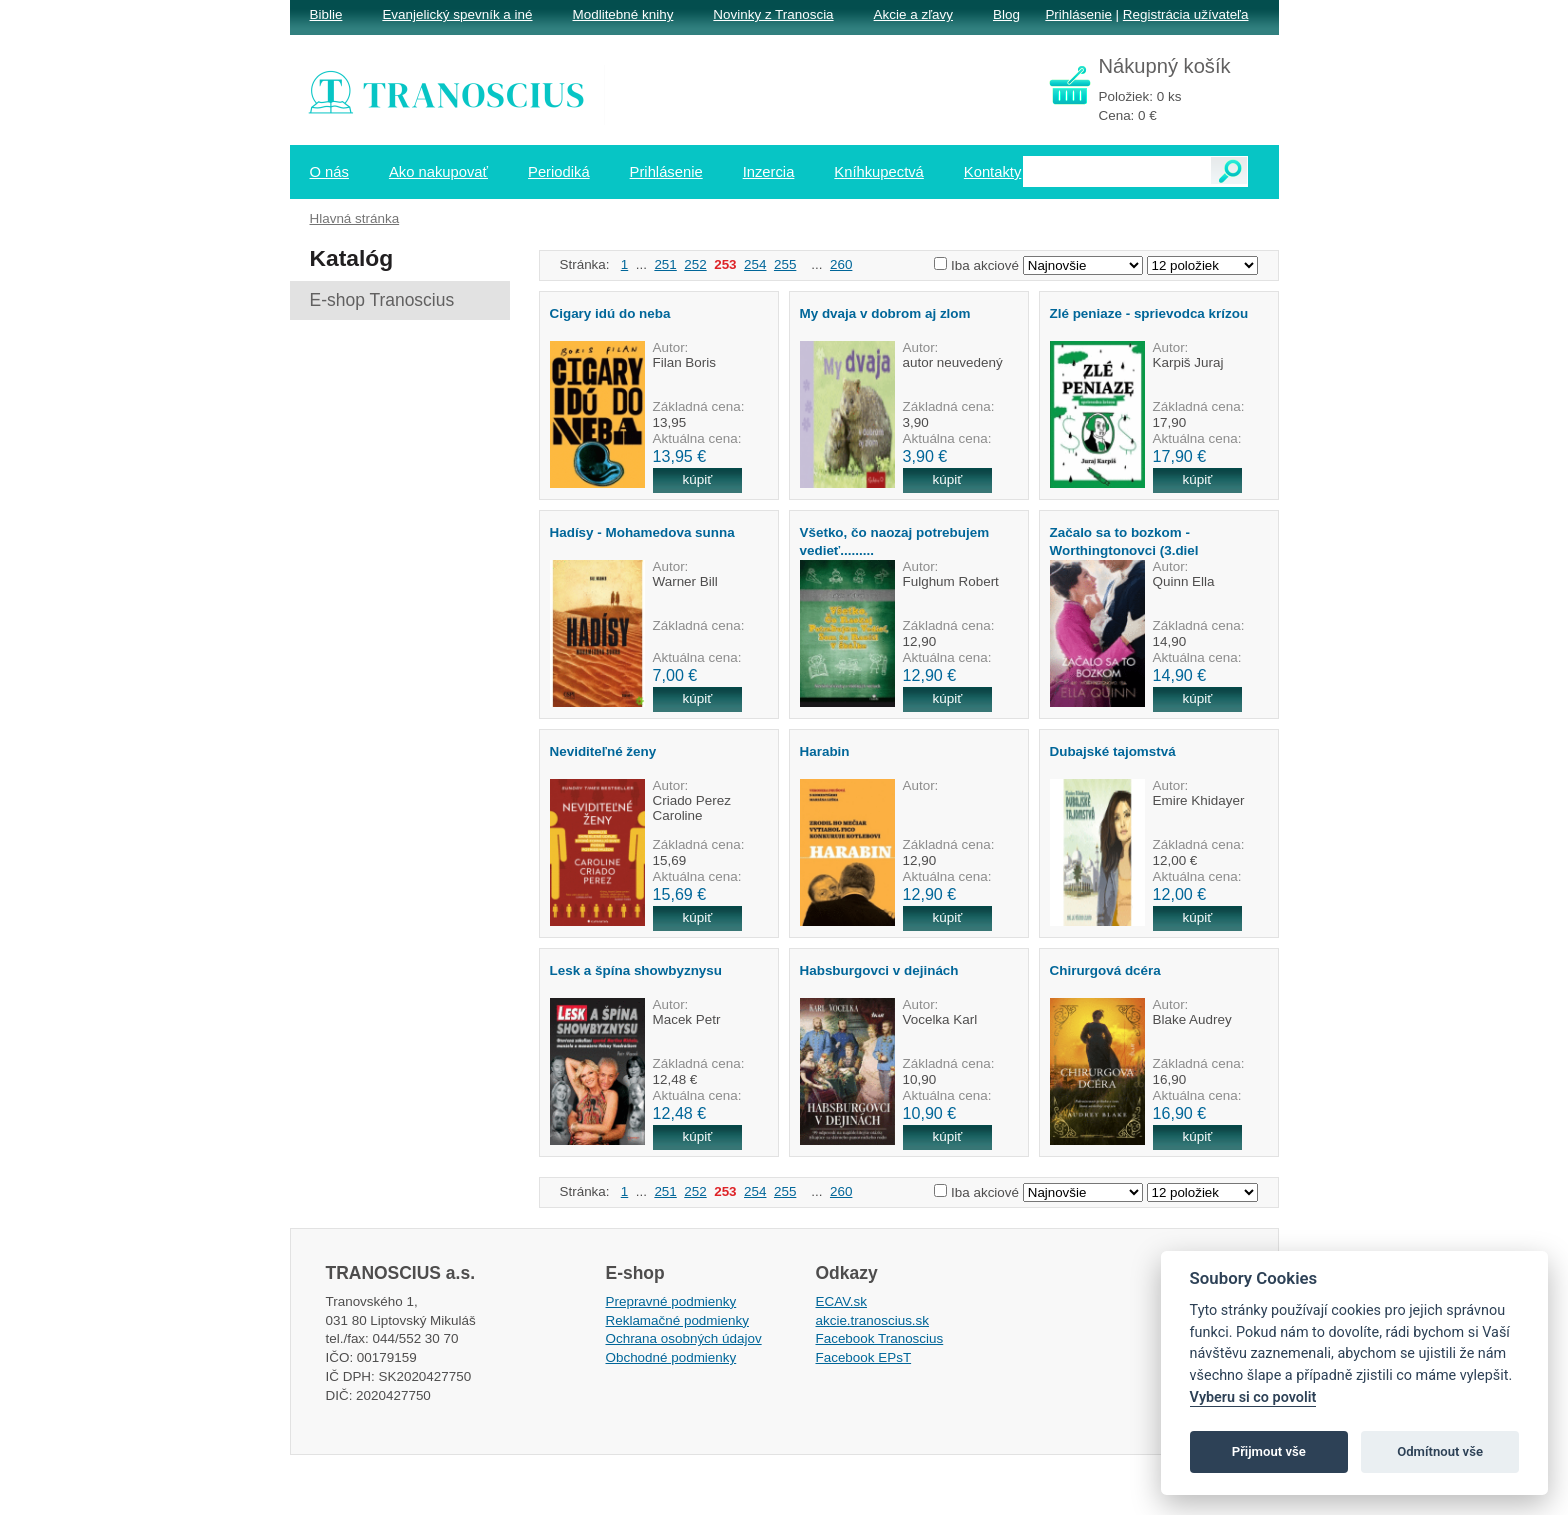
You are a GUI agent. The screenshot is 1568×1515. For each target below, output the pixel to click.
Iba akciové (985, 265)
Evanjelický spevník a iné (457, 14)
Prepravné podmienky (671, 1301)
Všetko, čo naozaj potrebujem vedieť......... (895, 541)
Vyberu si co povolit (1253, 1397)
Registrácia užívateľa (1186, 14)
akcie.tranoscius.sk (873, 1320)
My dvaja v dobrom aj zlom (885, 313)
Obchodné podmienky (671, 1357)
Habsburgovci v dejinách (879, 970)
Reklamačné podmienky (677, 1320)
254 (755, 264)
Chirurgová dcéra (1105, 970)
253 (725, 264)
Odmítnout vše (1440, 1451)
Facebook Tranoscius (880, 1338)
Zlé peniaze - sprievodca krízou (1149, 313)
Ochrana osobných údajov (684, 1338)
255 (785, 264)
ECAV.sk (842, 1301)
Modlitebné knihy (623, 14)
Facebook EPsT (864, 1357)
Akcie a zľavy (913, 14)
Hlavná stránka (355, 218)
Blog (1006, 14)
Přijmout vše (1269, 1451)
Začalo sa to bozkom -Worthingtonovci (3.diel (1124, 541)
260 (841, 264)
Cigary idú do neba (610, 313)
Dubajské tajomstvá (1113, 751)
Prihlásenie (1078, 14)
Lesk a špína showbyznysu (636, 970)
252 (695, 264)
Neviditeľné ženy (603, 751)
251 (665, 264)
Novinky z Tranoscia (773, 14)
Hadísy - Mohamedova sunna (642, 532)
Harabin (825, 751)
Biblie (326, 14)
